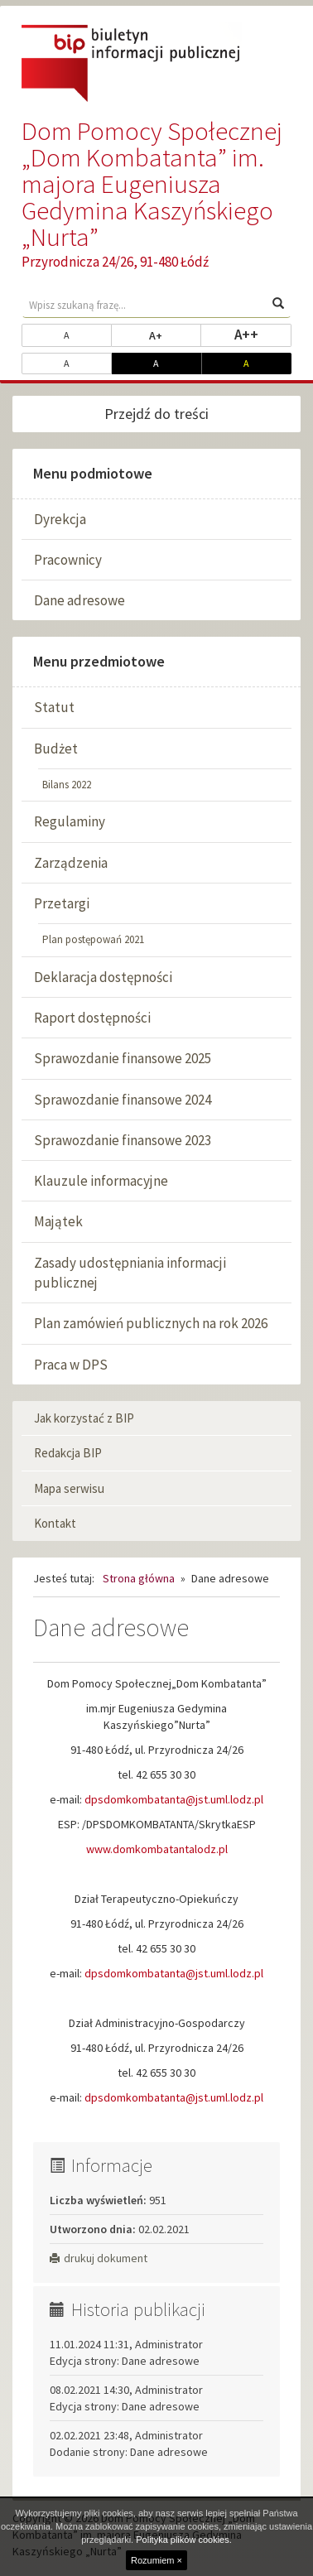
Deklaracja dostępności (103, 977)
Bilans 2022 (66, 785)
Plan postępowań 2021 (93, 939)
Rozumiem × (156, 2560)
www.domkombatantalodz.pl (157, 1849)
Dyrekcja (60, 519)
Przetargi (61, 903)
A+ (175, 334)
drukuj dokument (98, 2258)
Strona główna (139, 1578)
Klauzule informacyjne (101, 1181)
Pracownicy (68, 560)
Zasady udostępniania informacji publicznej (130, 1273)
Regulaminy (69, 821)
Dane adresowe (79, 600)
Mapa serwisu (69, 1488)
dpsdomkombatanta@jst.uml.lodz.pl (173, 1799)
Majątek (58, 1221)
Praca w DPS (71, 1364)
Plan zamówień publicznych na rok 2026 (150, 1323)
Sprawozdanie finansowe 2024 (122, 1100)
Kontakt (55, 1523)
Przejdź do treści (156, 413)
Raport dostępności (92, 1018)
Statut (54, 707)
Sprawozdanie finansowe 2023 (122, 1140)
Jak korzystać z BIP (84, 1418)
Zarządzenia (71, 863)
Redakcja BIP (68, 1453)
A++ (262, 334)
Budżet (56, 748)
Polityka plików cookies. (184, 2540)
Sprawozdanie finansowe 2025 (122, 1058)
